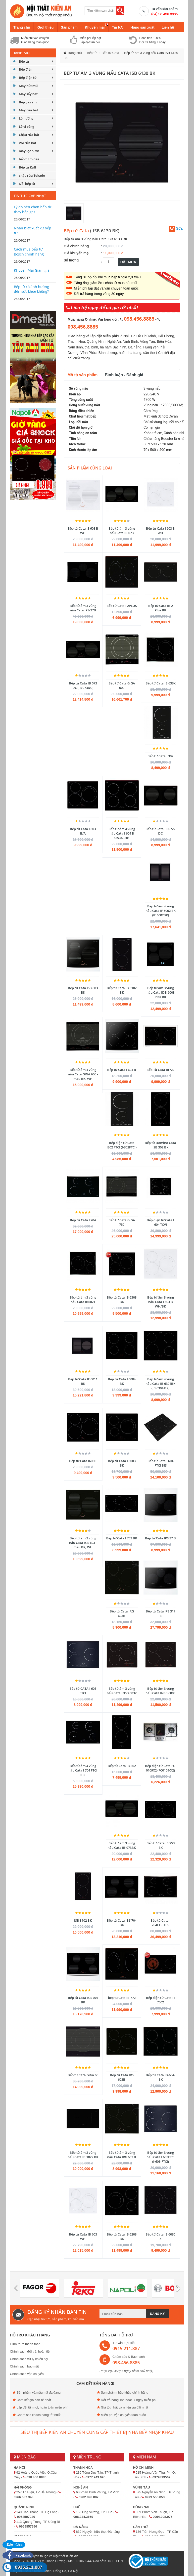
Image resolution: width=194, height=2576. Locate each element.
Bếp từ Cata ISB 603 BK (83, 990)
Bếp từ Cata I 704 (83, 1220)
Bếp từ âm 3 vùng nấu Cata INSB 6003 (160, 1690)
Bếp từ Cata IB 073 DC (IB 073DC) (83, 685)
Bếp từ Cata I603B (83, 1461)
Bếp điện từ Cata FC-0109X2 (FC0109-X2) (160, 1768)
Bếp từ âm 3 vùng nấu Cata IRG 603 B (121, 2154)
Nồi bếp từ (27, 183)
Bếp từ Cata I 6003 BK (122, 1463)
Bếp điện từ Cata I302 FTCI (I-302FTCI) (122, 1144)
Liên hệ (168, 27)
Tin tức (117, 27)
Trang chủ (21, 27)
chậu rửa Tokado (32, 175)
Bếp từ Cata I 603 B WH (160, 530)
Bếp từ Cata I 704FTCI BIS (160, 1922)
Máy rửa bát (28, 110)
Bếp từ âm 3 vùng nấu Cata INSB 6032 (122, 1690)
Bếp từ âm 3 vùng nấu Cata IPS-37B (83, 607)
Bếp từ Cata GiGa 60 (83, 2075)
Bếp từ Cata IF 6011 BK (82, 1381)
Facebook (18, 2555)
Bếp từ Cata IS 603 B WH (83, 530)
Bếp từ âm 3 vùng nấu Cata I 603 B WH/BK (160, 1302)
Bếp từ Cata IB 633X (161, 683)
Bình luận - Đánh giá (124, 375)
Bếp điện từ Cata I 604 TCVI (160, 1222)
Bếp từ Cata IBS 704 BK (122, 1922)
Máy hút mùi (28, 86)
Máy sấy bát (28, 94)
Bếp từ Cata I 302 (160, 756)
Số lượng (71, 260)
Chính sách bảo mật (24, 2366)
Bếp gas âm (28, 102)
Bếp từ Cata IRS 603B (122, 2077)
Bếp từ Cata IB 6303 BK (122, 1299)
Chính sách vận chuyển (27, 2374)
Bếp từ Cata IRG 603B (122, 1613)
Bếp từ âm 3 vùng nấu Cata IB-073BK (121, 1845)
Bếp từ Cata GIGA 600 (121, 685)
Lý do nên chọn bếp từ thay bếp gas (32, 209)
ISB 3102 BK (83, 1920)
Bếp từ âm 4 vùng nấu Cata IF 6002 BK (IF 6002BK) (161, 910)
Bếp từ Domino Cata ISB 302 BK (160, 1144)
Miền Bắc (25, 2457)
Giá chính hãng (76, 246)
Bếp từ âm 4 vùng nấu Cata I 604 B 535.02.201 (121, 833)
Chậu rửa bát (29, 134)
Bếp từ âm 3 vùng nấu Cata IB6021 (83, 1299)
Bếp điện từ (28, 77)
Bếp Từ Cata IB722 (160, 1069)
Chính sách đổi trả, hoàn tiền (30, 2351)
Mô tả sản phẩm (82, 375)
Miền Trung (87, 2457)
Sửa (176, 228)
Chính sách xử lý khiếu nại (29, 2359)
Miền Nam (144, 2457)
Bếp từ (24, 61)
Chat (14, 2545)
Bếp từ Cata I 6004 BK (122, 1381)
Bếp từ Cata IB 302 (122, 1766)
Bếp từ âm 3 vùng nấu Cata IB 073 (121, 530)
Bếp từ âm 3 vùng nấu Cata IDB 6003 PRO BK (160, 992)
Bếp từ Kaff (27, 167)
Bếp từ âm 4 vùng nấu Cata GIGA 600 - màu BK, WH (83, 1074)
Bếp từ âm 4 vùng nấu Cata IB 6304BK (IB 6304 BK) (160, 1383)
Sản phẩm (69, 27)
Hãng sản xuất (142, 27)
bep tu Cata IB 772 (122, 1997)
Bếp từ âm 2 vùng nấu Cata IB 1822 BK (83, 2154)
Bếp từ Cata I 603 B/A (83, 831)
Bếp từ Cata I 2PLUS (121, 605)
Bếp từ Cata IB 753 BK (160, 1845)
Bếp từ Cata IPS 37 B (160, 1538)
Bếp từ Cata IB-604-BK (160, 2077)
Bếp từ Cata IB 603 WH (83, 2236)
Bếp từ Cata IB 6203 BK (122, 2236)
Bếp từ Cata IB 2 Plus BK (160, 607)
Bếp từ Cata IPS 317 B (160, 1613)
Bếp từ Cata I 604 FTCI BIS (160, 1463)
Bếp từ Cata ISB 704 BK (83, 1999)
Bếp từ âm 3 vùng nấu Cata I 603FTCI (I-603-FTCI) (160, 2157)
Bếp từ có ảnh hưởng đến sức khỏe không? (31, 289)
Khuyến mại (95, 27)
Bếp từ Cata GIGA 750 (121, 1222)
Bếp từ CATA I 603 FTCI (82, 1690)
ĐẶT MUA (128, 262)
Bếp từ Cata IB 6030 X (160, 2236)
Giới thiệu (45, 27)
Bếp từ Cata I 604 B (121, 1069)
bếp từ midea (29, 159)
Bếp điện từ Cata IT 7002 (160, 1999)
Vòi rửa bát (27, 143)
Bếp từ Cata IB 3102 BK (122, 990)
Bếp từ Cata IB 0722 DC (160, 831)
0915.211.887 (28, 2567)
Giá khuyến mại (77, 253)
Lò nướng (26, 118)
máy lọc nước (29, 151)
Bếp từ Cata (110, 53)
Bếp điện (25, 69)
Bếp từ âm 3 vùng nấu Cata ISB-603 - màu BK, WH (83, 1542)
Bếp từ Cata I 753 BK (121, 1538)
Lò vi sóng (26, 126)
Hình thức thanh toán (25, 2344)
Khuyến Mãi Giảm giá (31, 270)
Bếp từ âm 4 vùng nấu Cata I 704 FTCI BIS (82, 1770)
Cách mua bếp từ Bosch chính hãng (29, 251)
